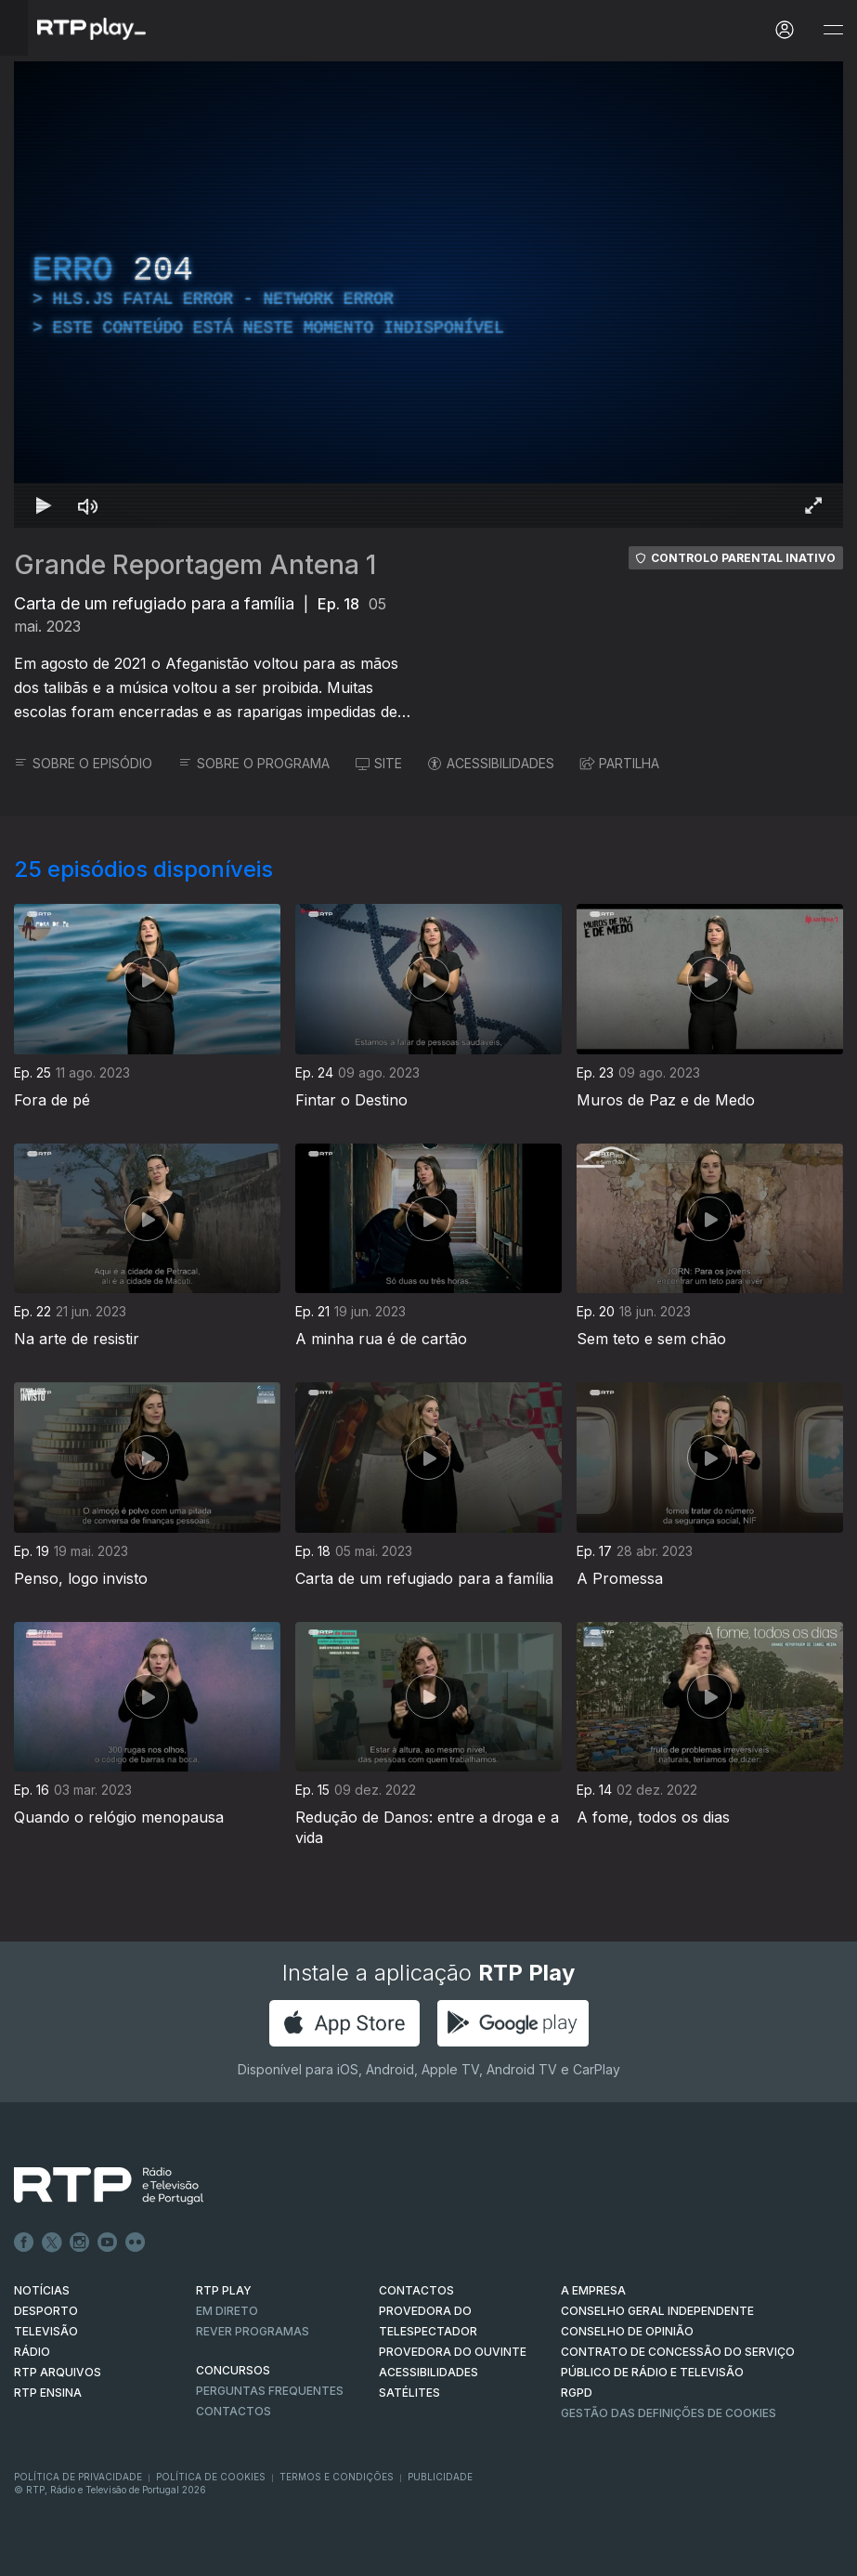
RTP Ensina (48, 2392)
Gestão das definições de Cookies (668, 2413)
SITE (379, 763)
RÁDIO (32, 2352)
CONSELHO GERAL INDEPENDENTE (657, 2311)
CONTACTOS (416, 2290)
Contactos (233, 2411)
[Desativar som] (88, 505)
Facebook (24, 2242)
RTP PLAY (224, 2290)
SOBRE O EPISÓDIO (83, 763)
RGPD (576, 2392)
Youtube (107, 2242)
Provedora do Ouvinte (452, 2352)
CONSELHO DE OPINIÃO (627, 2331)
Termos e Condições (336, 2476)
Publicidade (440, 2476)
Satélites (409, 2392)
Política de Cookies (211, 2476)
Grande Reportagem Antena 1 (195, 565)
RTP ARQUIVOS (57, 2372)
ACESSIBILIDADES (491, 763)
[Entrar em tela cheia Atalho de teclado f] (813, 505)
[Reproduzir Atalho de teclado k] (43, 505)
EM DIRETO (227, 2311)
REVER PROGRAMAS (252, 2331)
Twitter (52, 2242)
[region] (428, 294)
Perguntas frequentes (270, 2391)
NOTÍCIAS (42, 2290)
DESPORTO (46, 2311)
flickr (135, 2242)
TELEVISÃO (46, 2331)
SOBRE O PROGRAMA (254, 763)
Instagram (80, 2242)
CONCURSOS (233, 2370)
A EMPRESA (593, 2290)
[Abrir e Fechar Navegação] (833, 30)
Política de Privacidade (78, 2476)
